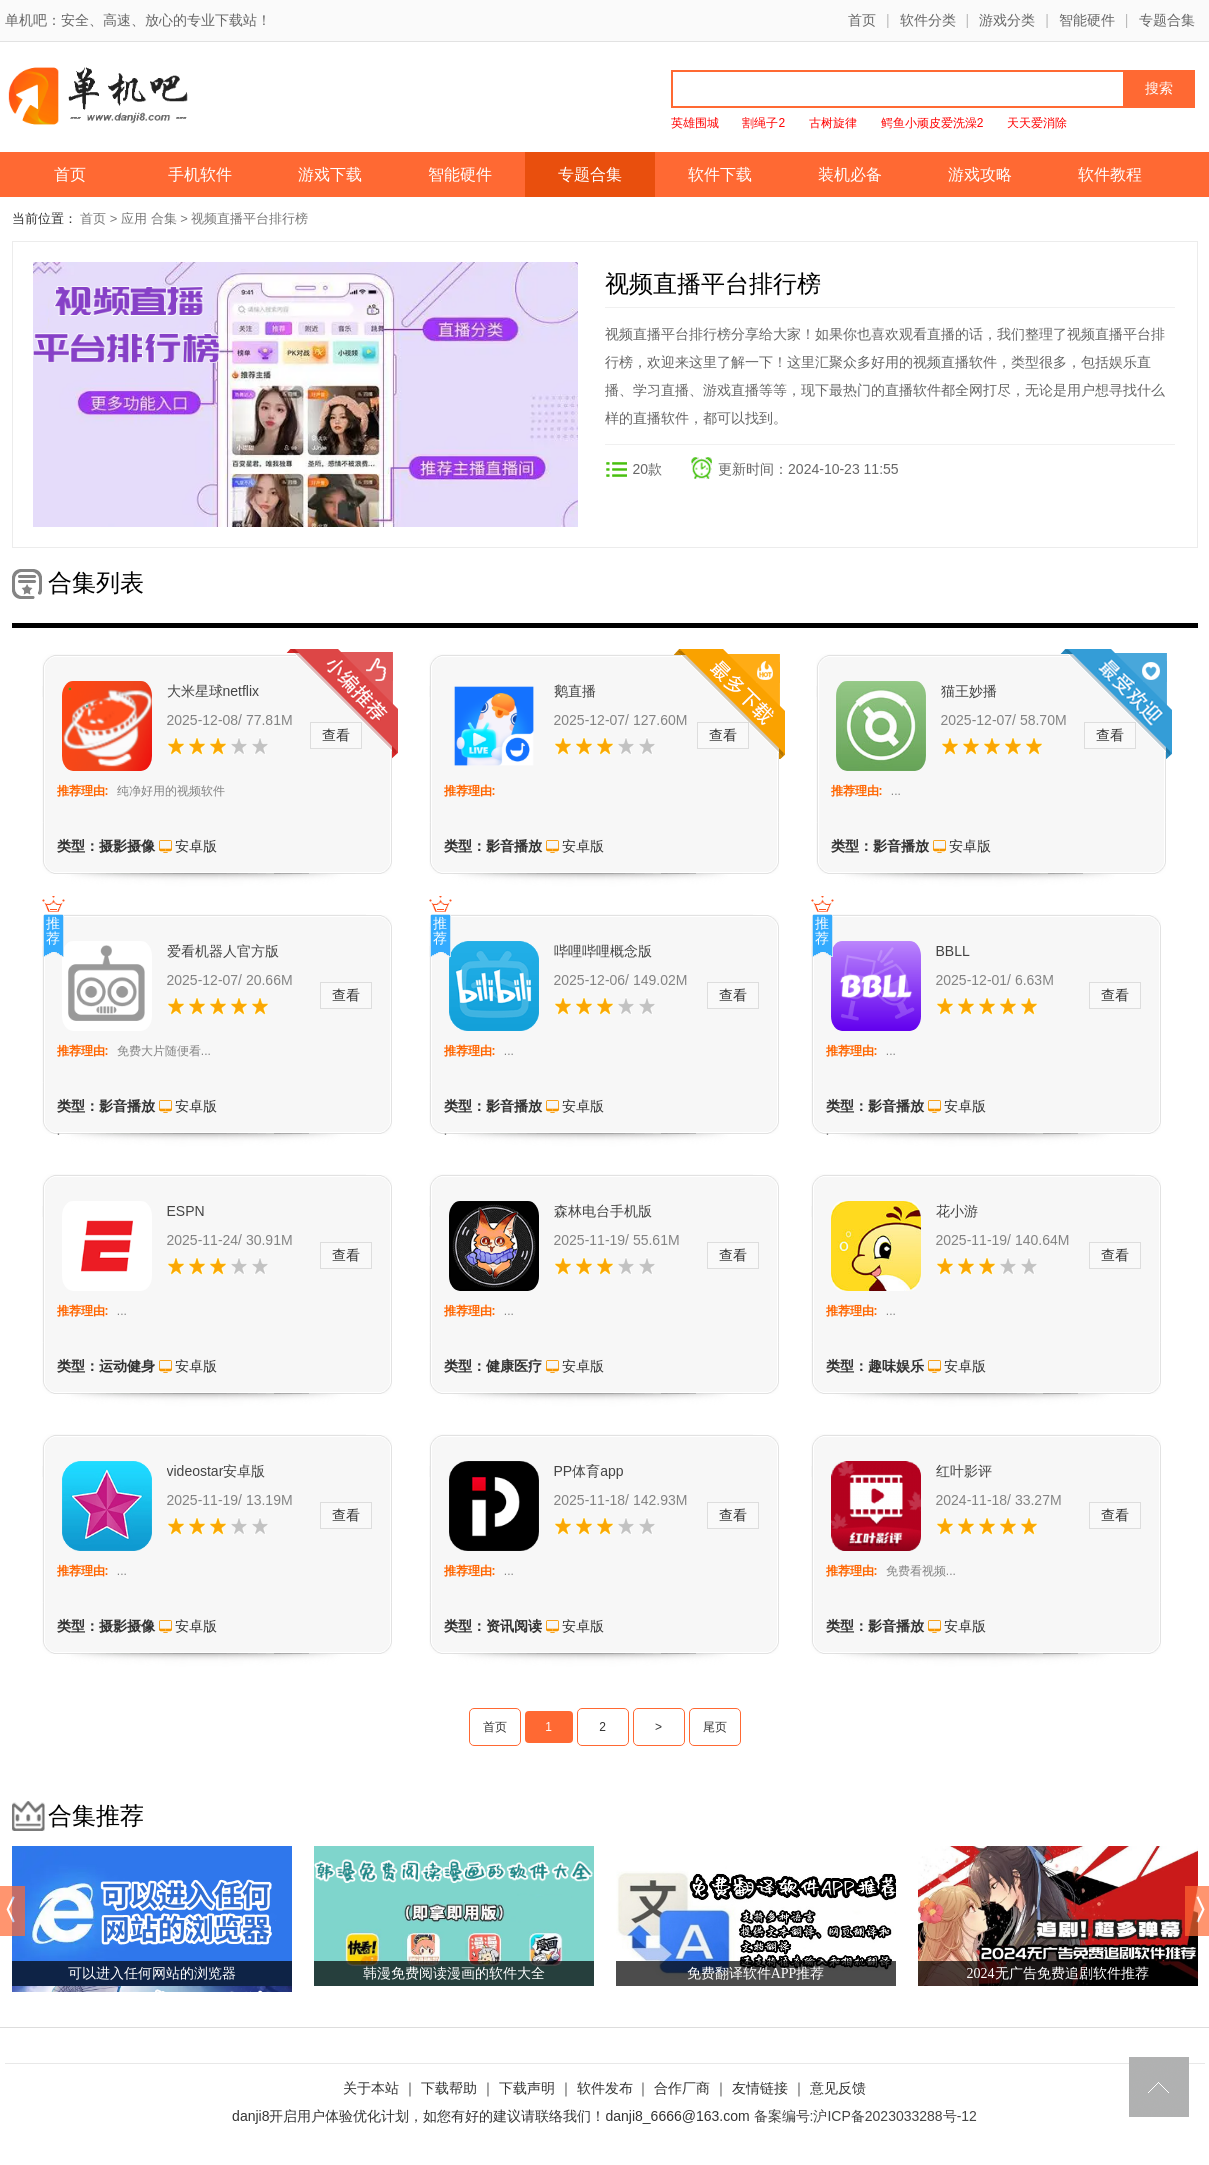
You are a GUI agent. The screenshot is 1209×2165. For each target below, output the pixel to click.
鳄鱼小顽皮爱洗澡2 (932, 123)
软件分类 (928, 20)
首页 (862, 20)
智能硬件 (1087, 20)
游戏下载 (330, 174)
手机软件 (200, 174)
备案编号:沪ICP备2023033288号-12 (865, 2116)
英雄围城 (695, 123)
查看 (336, 735)
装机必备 (850, 174)
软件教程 (1110, 174)
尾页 (715, 1727)
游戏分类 (1007, 20)
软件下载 (720, 174)
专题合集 (1167, 20)
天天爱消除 (1037, 123)
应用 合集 (149, 218)
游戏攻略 (980, 174)
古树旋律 (833, 123)
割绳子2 (763, 123)
